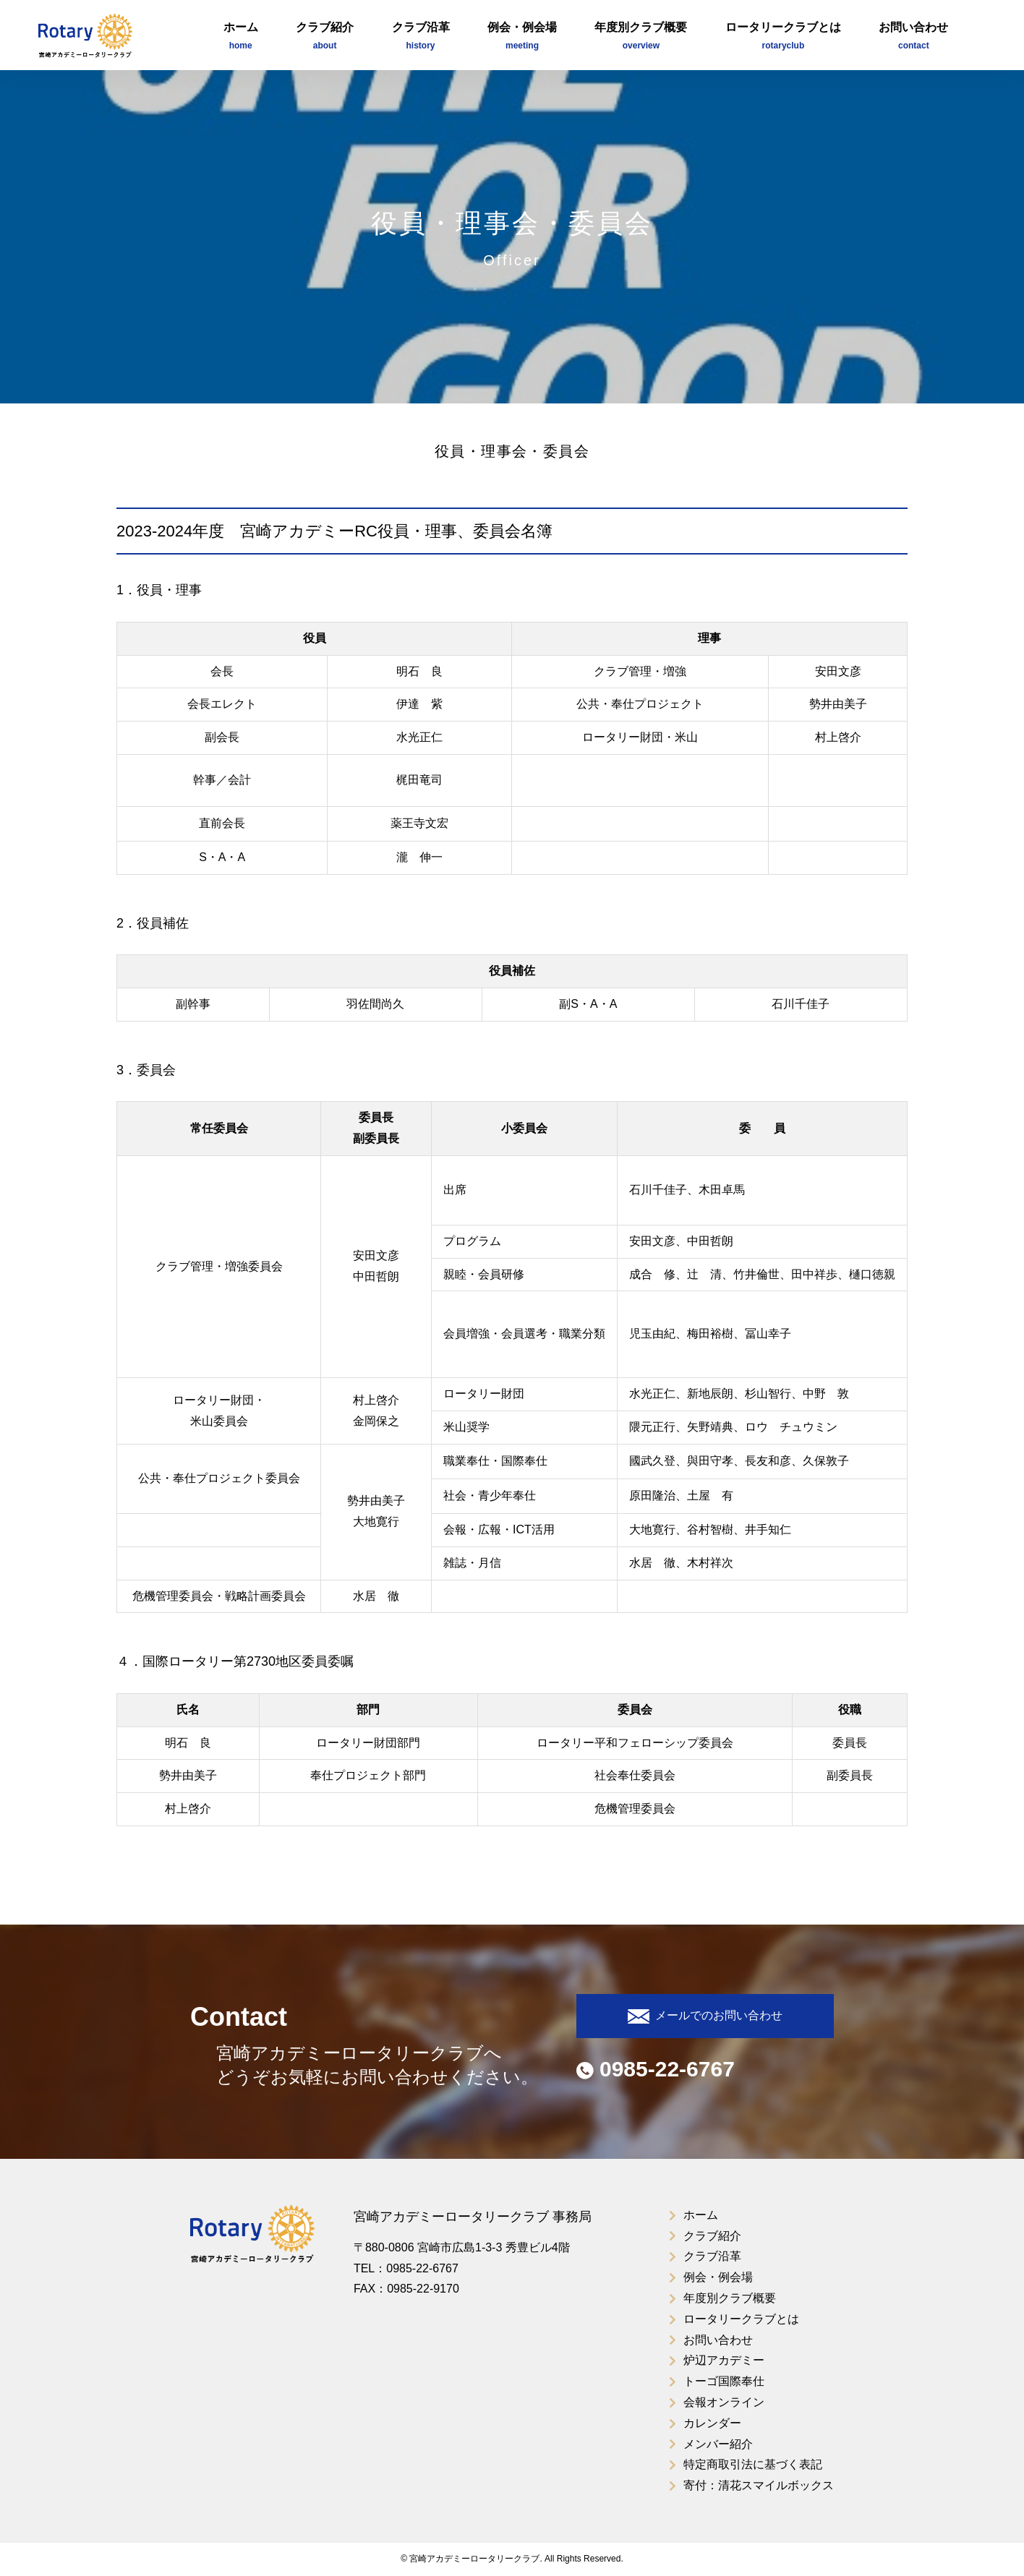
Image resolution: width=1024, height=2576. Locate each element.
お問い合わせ (913, 37)
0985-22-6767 (655, 2069)
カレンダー (712, 2423)
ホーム (240, 37)
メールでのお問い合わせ (705, 2016)
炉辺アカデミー (723, 2360)
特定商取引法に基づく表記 (752, 2464)
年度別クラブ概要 (640, 37)
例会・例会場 (522, 37)
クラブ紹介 (325, 37)
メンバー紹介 (718, 2444)
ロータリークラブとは (783, 37)
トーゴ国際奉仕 (723, 2381)
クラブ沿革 (421, 37)
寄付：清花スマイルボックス (758, 2485)
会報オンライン (723, 2402)
